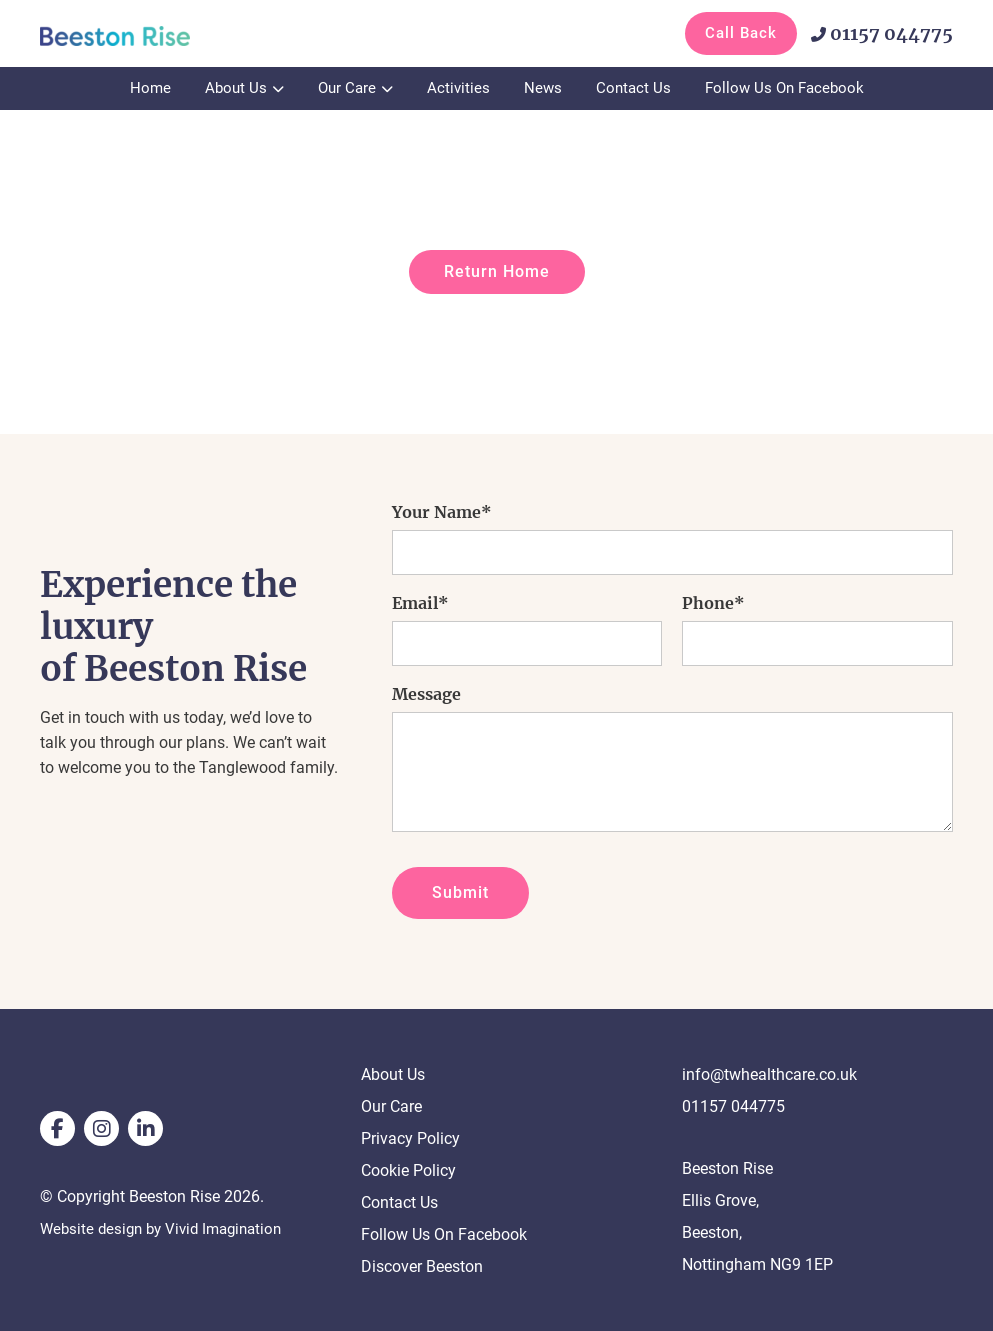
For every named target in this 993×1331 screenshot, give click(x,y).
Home (150, 88)
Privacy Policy (410, 1138)
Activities (458, 88)
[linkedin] (145, 1128)
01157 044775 (882, 34)
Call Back (741, 33)
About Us (236, 88)
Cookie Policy (408, 1170)
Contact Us (633, 88)
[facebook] (57, 1128)
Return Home (497, 271)
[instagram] (101, 1128)
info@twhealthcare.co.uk (769, 1074)
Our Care (347, 88)
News (543, 88)
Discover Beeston (422, 1266)
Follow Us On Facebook (784, 88)
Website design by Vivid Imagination (168, 1228)
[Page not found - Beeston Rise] (140, 35)
